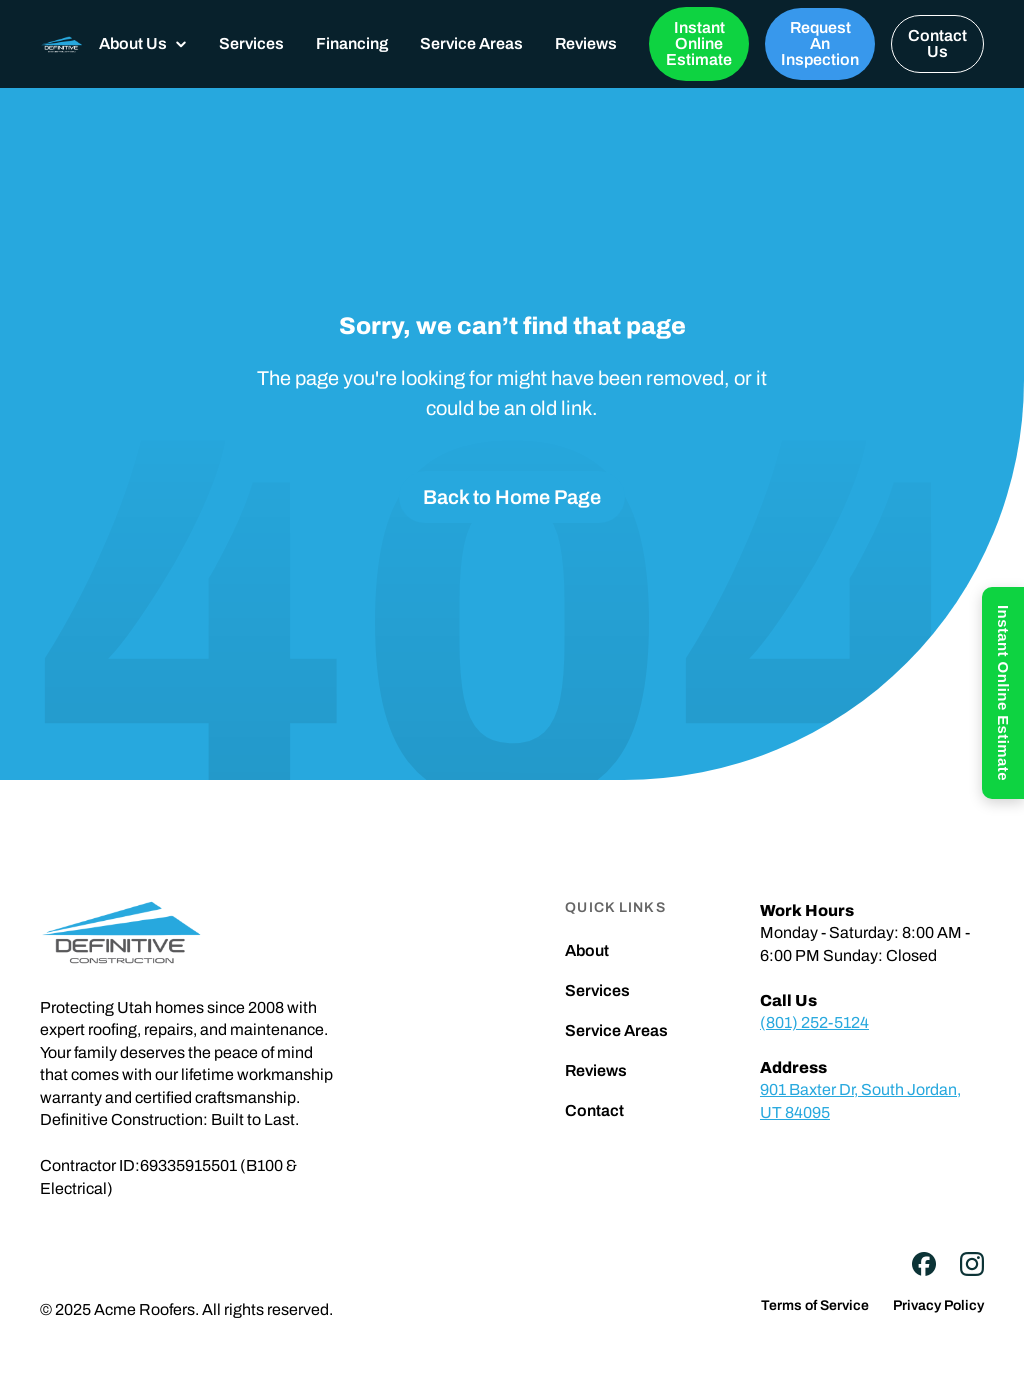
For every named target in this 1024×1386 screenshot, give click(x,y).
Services (251, 43)
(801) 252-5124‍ (814, 1022)
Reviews (586, 43)
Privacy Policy (938, 1306)
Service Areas (471, 43)
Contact (594, 1111)
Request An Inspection (820, 43)
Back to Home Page (512, 497)
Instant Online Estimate (699, 43)
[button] (143, 44)
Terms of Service (815, 1306)
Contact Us (937, 43)
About (587, 951)
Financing (352, 43)
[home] (61, 44)
